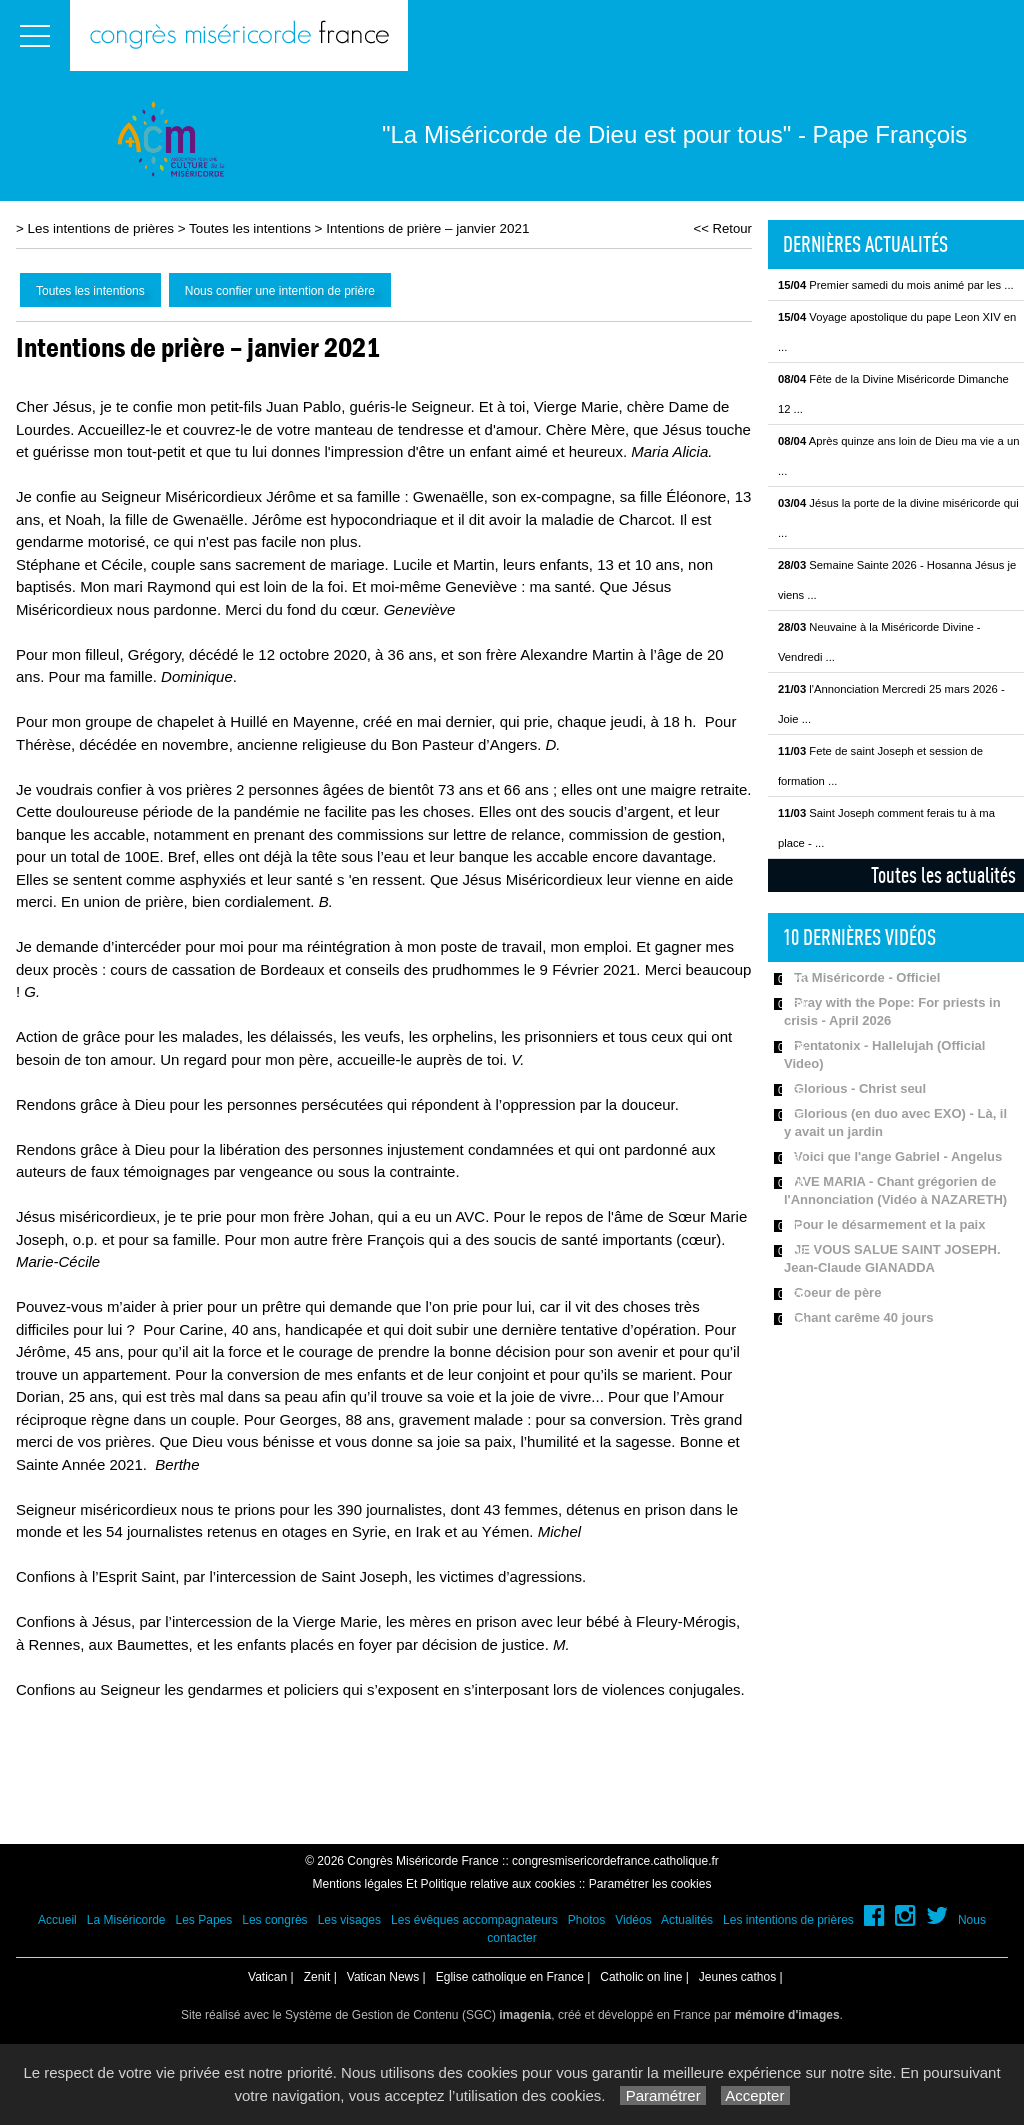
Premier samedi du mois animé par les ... (896, 285)
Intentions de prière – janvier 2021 (427, 228)
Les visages (349, 1920)
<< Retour (722, 228)
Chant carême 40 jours (863, 1317)
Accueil (57, 1920)
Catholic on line (641, 1977)
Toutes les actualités (943, 875)
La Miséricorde (126, 1920)
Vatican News (383, 1977)
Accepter (755, 2095)
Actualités (687, 1920)
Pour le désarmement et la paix (889, 1224)
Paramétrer (662, 2095)
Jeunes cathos (737, 1977)
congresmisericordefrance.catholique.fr (615, 1861)
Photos (586, 1920)
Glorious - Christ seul (860, 1088)
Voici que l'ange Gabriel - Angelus (898, 1156)
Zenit (317, 1977)
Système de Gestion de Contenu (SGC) (418, 2015)
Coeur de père (837, 1292)
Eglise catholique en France (510, 1977)
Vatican (267, 1977)
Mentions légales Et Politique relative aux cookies (444, 1884)
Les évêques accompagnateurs (474, 1920)
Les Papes (204, 1920)
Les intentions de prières (101, 228)
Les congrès (274, 1920)
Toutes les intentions (250, 228)
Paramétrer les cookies (650, 1884)
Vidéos (633, 1920)
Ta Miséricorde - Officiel (867, 977)
